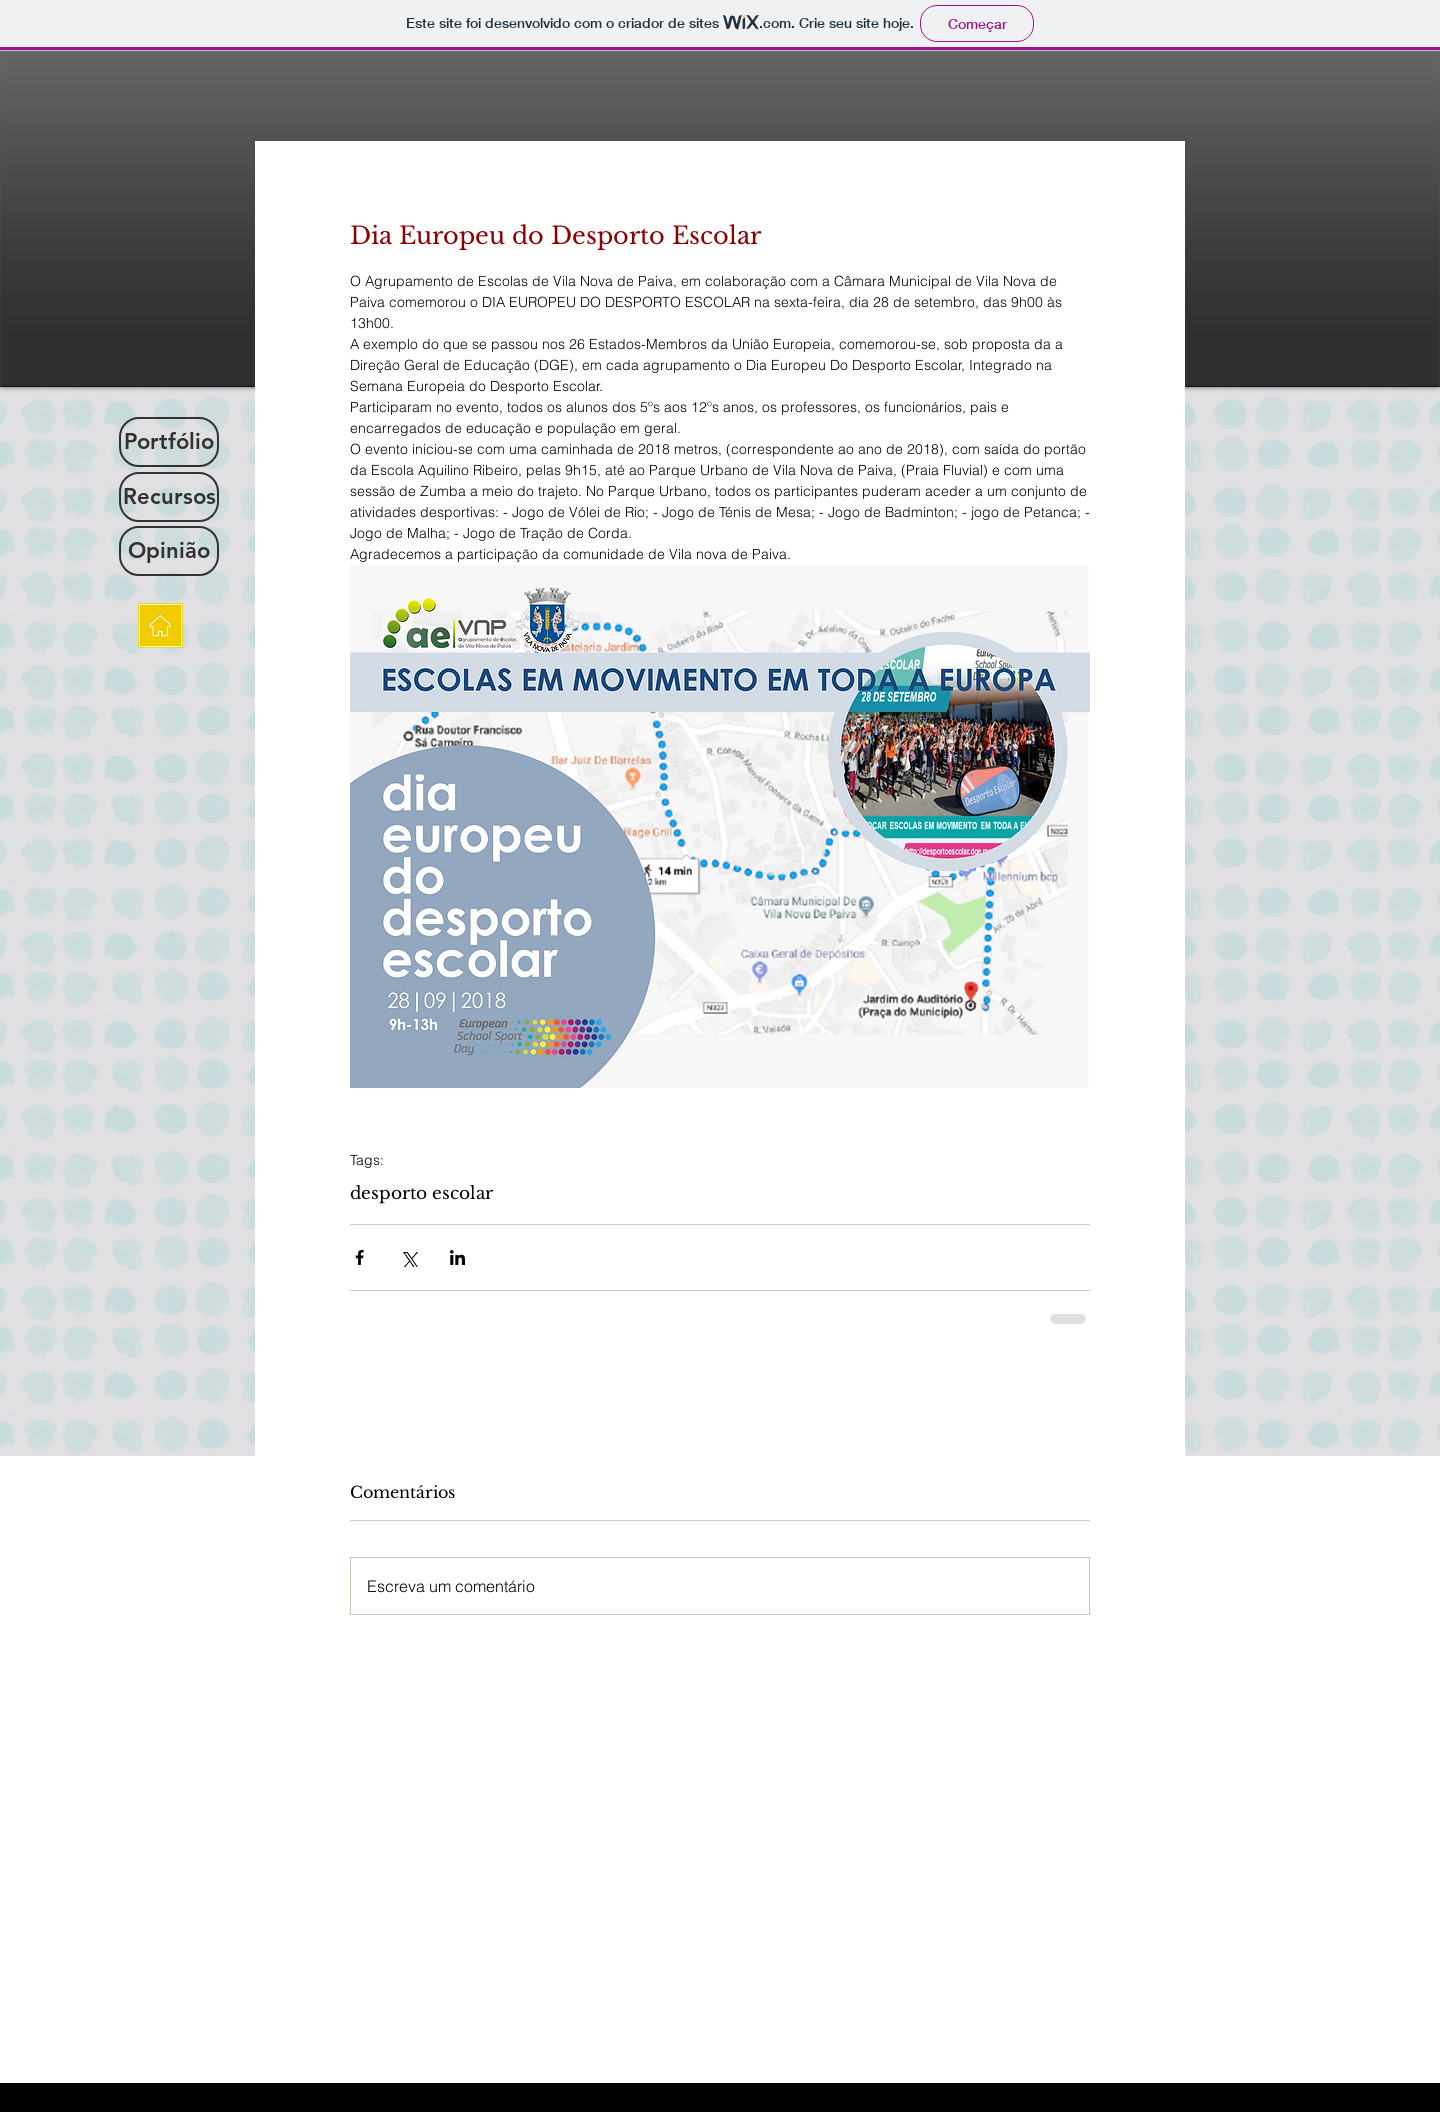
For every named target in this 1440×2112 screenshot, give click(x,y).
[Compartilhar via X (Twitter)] (408, 1257)
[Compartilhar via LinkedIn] (457, 1257)
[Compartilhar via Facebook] (359, 1257)
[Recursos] (169, 497)
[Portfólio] (169, 442)
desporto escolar (421, 1193)
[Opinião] (169, 551)
